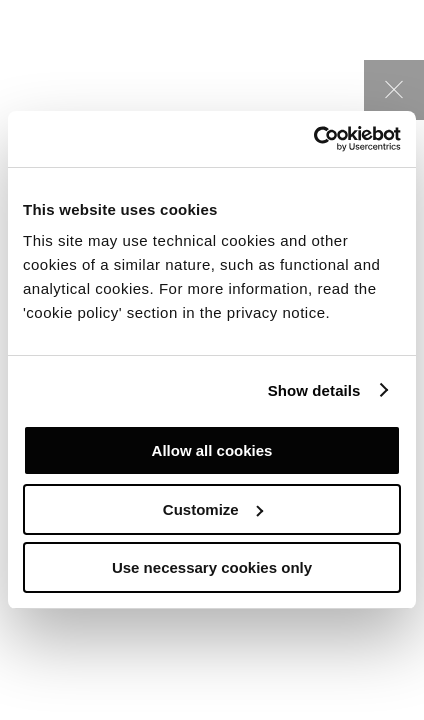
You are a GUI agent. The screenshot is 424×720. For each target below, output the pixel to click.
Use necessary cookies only (212, 567)
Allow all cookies (212, 450)
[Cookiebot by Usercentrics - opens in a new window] (313, 139)
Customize (213, 509)
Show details (314, 390)
